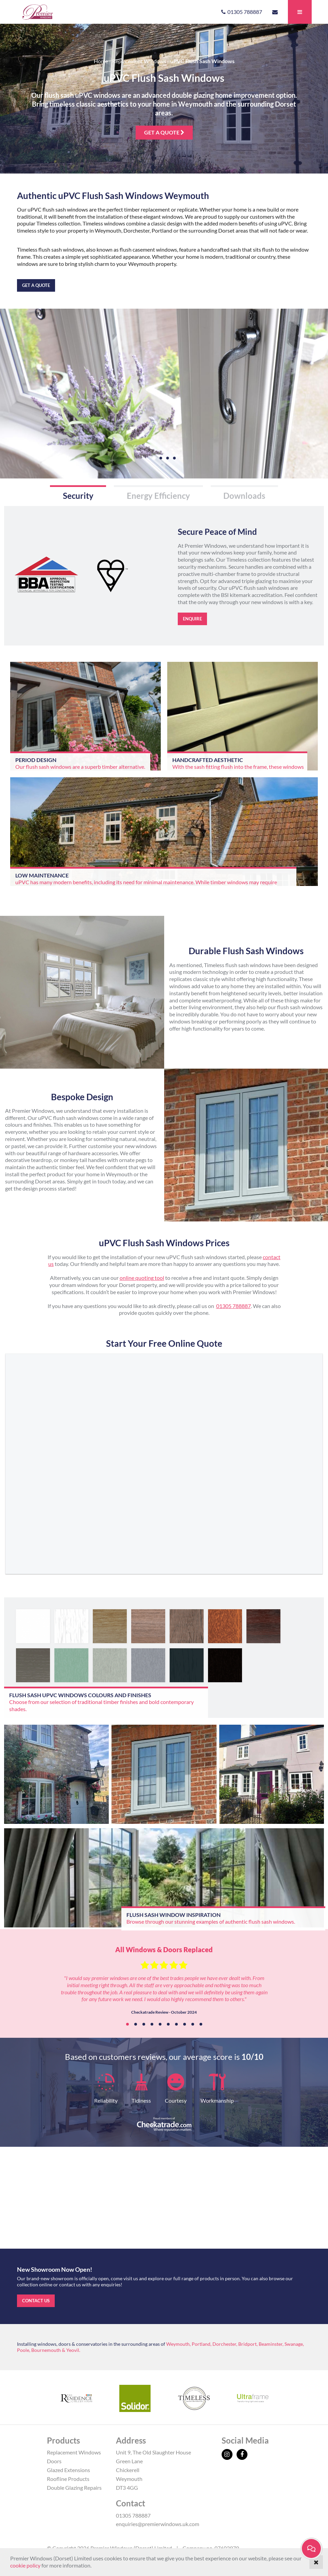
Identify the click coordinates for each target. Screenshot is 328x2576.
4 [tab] (152, 2024)
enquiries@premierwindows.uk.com (157, 2524)
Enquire (192, 618)
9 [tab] (192, 2024)
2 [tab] (135, 2024)
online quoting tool (142, 1277)
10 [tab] (201, 2024)
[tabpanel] (164, 1983)
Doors (54, 2461)
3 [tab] (143, 2024)
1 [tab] (127, 2024)
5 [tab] (160, 2024)
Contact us (36, 2300)
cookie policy (25, 2565)
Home (101, 61)
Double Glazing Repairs (74, 2487)
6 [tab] (168, 2024)
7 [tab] (176, 2024)
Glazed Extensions (68, 2470)
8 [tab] (184, 2024)
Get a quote (164, 132)
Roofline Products (68, 2478)
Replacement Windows (139, 61)
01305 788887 (233, 1306)
